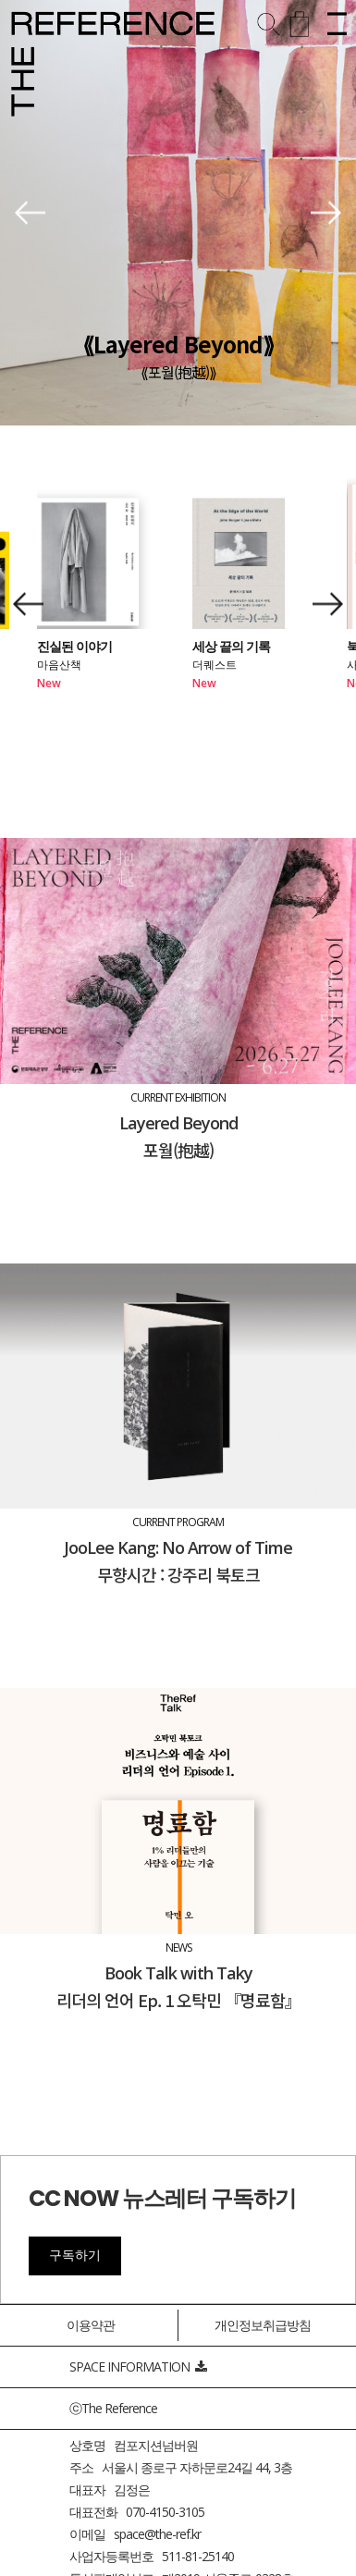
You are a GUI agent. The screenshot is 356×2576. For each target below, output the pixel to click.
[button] (30, 213)
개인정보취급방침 (263, 2325)
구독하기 (75, 2255)
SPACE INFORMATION (137, 2366)
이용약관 (91, 2325)
